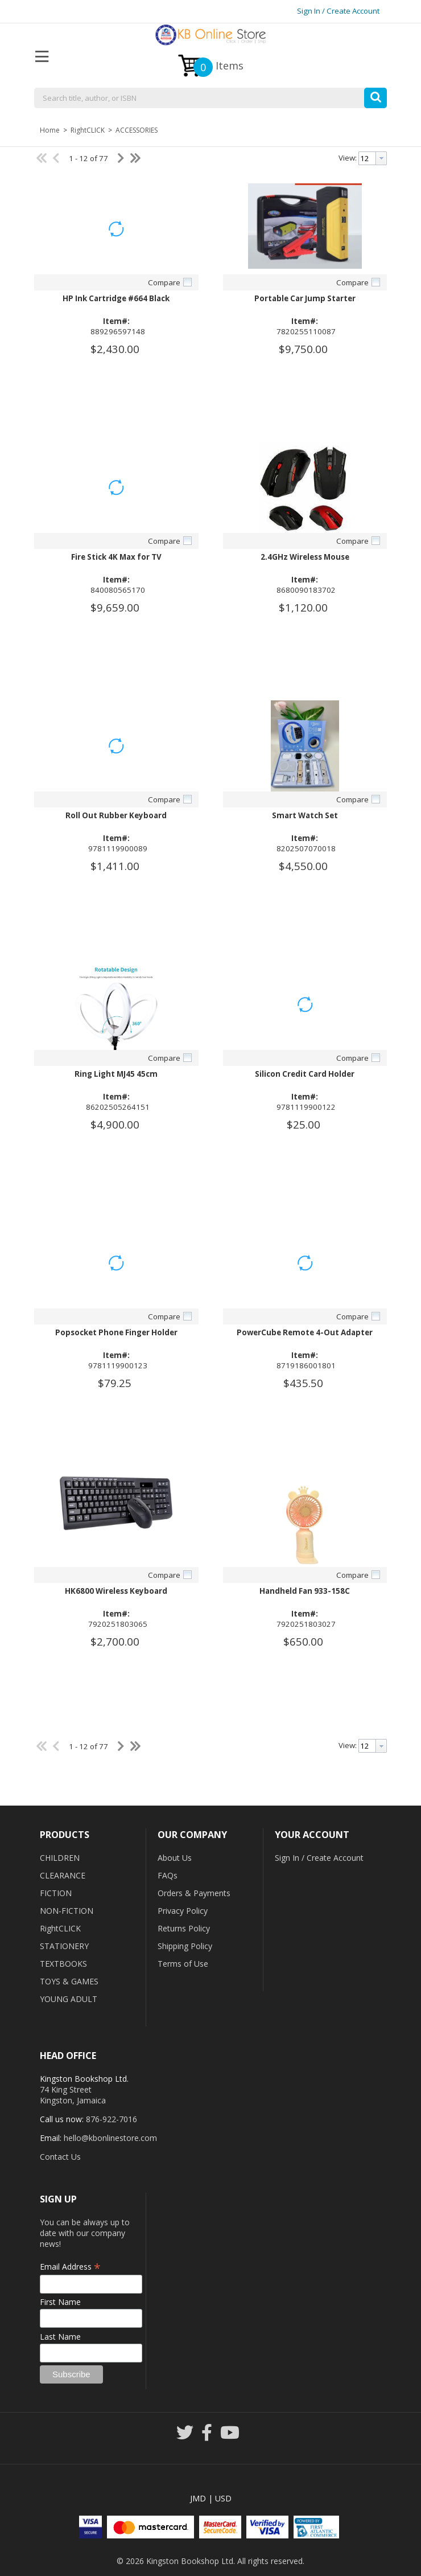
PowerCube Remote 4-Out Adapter (305, 1332)
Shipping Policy (185, 1946)
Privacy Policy (183, 1910)
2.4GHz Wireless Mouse (305, 557)
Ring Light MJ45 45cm (116, 1074)
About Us (175, 1857)
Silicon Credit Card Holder (304, 1074)
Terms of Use (183, 1963)
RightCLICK (87, 130)
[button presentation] (381, 158)
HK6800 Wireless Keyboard (116, 1591)
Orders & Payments (194, 1893)
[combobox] (210, 98)
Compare (164, 282)
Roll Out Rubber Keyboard (116, 815)
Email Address (70, 2266)
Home (50, 130)
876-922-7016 (111, 2119)
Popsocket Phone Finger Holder (116, 1332)
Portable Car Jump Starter (305, 298)
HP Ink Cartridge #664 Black (116, 298)
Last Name (60, 2336)
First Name (60, 2301)
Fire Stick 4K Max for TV (116, 557)
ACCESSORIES (136, 130)
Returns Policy (184, 1928)
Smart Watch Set (305, 815)
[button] (375, 95)
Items (218, 67)
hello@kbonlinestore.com (110, 2137)
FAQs (168, 1875)
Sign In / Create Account (338, 11)
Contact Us (60, 2156)
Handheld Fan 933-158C (304, 1591)
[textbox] (210, 98)
